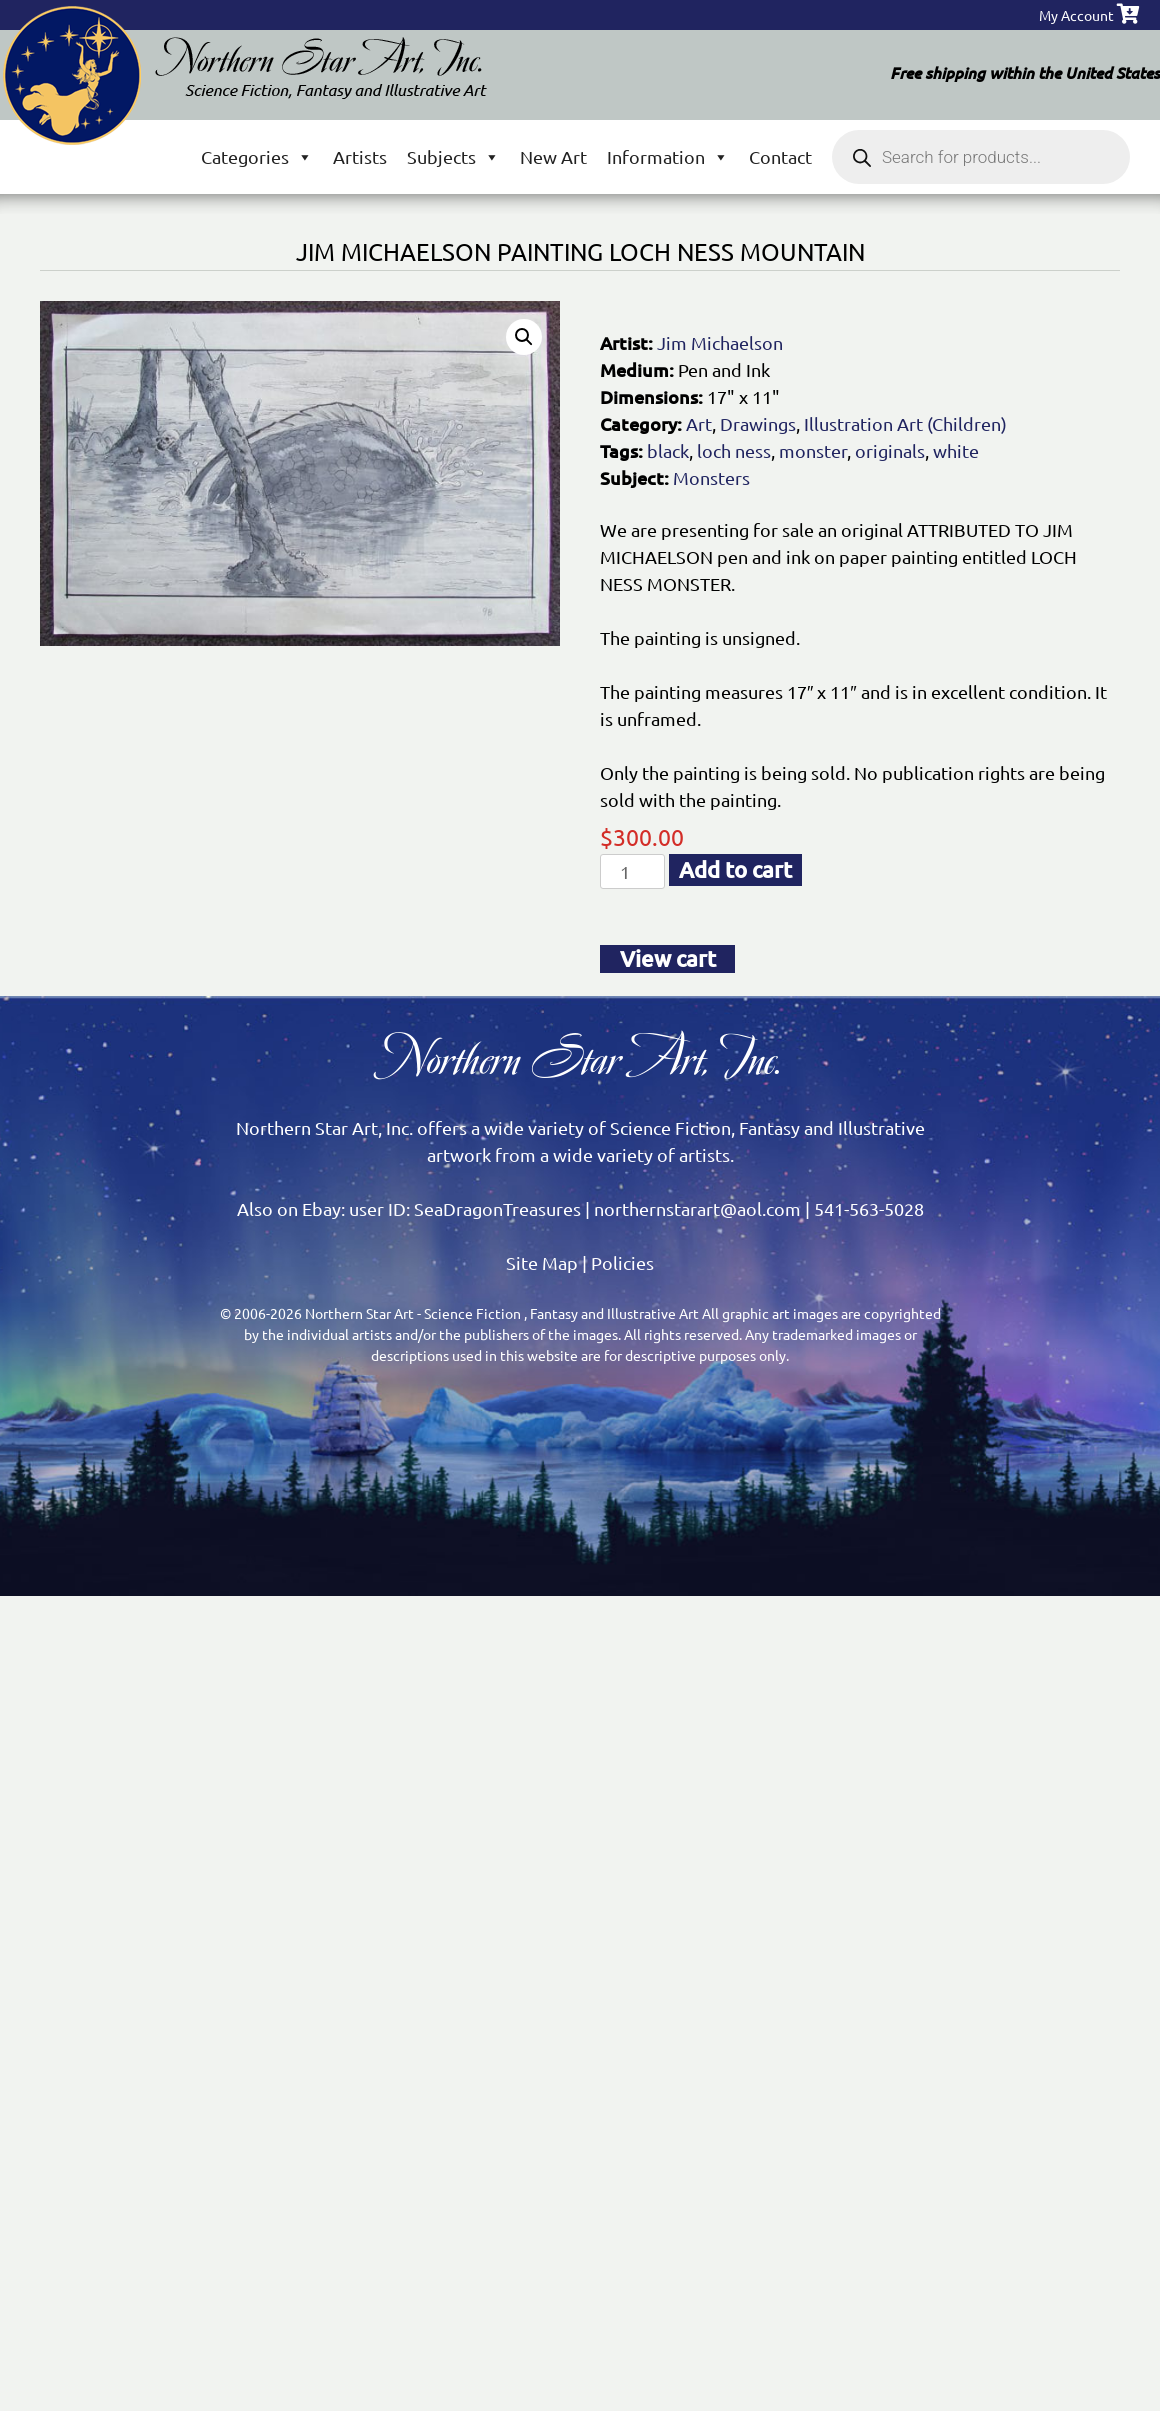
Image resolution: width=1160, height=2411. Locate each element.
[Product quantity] (632, 871)
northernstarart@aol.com (697, 1208)
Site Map (542, 1262)
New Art (553, 156)
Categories (257, 156)
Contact (780, 156)
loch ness (734, 450)
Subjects (453, 156)
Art (699, 423)
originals (890, 450)
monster (813, 450)
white (956, 450)
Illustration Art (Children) (905, 423)
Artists (360, 156)
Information (668, 156)
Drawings (758, 423)
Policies (622, 1262)
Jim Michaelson (720, 342)
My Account (1076, 15)
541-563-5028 (869, 1208)
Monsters (711, 477)
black (668, 450)
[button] (524, 337)
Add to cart (735, 869)
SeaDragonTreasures (497, 1208)
